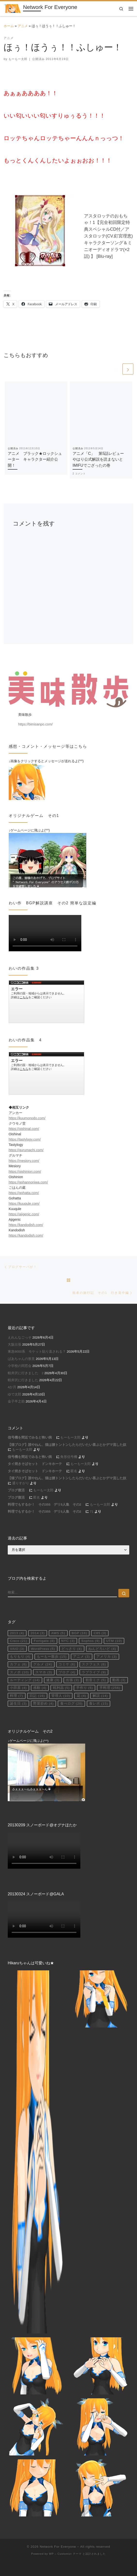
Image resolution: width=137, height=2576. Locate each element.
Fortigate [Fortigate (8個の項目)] (44, 1641)
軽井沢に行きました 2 (26, 1373)
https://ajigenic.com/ (24, 1214)
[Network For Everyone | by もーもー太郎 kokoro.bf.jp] (12, 8)
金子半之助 (16, 1401)
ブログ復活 (18, 1490)
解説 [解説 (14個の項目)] (100, 1696)
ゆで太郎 (14, 1394)
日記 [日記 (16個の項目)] (37, 1696)
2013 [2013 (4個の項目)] (17, 1633)
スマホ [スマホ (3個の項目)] (43, 1672)
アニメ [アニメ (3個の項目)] (81, 1656)
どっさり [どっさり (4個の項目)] (71, 1649)
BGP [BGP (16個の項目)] (79, 1633)
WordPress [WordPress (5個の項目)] (43, 1649)
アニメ (23, 26)
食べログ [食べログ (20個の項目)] (71, 1703)
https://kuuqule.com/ (24, 1203)
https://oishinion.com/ (25, 1172)
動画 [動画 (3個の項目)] (118, 1680)
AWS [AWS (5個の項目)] (58, 1633)
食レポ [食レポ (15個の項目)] (98, 1703)
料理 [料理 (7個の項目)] (16, 1696)
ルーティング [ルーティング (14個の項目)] (25, 1680)
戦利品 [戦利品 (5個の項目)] (61, 1688)
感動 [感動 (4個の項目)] (39, 1688)
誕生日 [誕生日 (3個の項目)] (18, 1703)
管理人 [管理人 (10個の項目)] (60, 1696)
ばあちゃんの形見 (21, 1359)
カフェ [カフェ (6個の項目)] (18, 1664)
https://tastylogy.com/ (25, 1139)
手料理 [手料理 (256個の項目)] (109, 1688)
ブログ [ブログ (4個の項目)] (67, 1672)
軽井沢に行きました (23, 1380)
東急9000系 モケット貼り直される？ (37, 1351)
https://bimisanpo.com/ (35, 724)
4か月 (12, 1387)
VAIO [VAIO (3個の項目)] (17, 1649)
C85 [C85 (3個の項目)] (100, 1633)
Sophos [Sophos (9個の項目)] (90, 1641)
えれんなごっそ (19, 1337)
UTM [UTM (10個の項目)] (114, 1641)
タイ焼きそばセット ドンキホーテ (36, 1464)
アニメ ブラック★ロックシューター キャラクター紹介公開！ (35, 459)
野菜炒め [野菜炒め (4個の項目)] (43, 1703)
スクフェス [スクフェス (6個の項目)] (94, 1664)
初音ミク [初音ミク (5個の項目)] (95, 1680)
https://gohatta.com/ (24, 1193)
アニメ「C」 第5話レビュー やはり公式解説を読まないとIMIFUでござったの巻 (100, 459)
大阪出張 (14, 1344)
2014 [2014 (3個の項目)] (37, 1633)
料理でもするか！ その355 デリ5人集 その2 (46, 1504)
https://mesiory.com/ (24, 1161)
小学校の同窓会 (19, 1366)
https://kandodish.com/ (26, 1225)
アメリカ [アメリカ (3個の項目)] (106, 1656)
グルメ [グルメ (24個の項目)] (42, 1664)
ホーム (9, 26)
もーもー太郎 (17, 59)
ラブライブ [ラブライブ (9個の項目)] (94, 1672)
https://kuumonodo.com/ (27, 1118)
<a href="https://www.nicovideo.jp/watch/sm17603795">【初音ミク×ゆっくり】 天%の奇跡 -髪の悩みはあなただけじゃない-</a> (46, 1001)
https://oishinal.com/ (24, 1129)
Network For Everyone (58, 2546)
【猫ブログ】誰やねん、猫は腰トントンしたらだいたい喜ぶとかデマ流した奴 (69, 1445)
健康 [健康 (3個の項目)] (52, 1680)
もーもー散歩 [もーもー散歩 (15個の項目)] (52, 1656)
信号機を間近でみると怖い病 (31, 1437)
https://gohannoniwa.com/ (28, 1182)
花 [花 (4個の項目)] (81, 1696)
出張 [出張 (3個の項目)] (72, 1680)
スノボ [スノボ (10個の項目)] (19, 1672)
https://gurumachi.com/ (26, 1150)
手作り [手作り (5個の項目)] (84, 1688)
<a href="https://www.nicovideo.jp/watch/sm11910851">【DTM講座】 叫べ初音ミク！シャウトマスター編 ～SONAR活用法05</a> (46, 1073)
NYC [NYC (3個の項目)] (68, 1641)
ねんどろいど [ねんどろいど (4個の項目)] (102, 1649)
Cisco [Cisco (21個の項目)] (18, 1641)
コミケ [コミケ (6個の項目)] (67, 1664)
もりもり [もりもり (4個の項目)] (20, 1656)
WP (51, 2553)
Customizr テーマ (69, 2553)
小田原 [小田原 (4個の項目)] (18, 1688)
